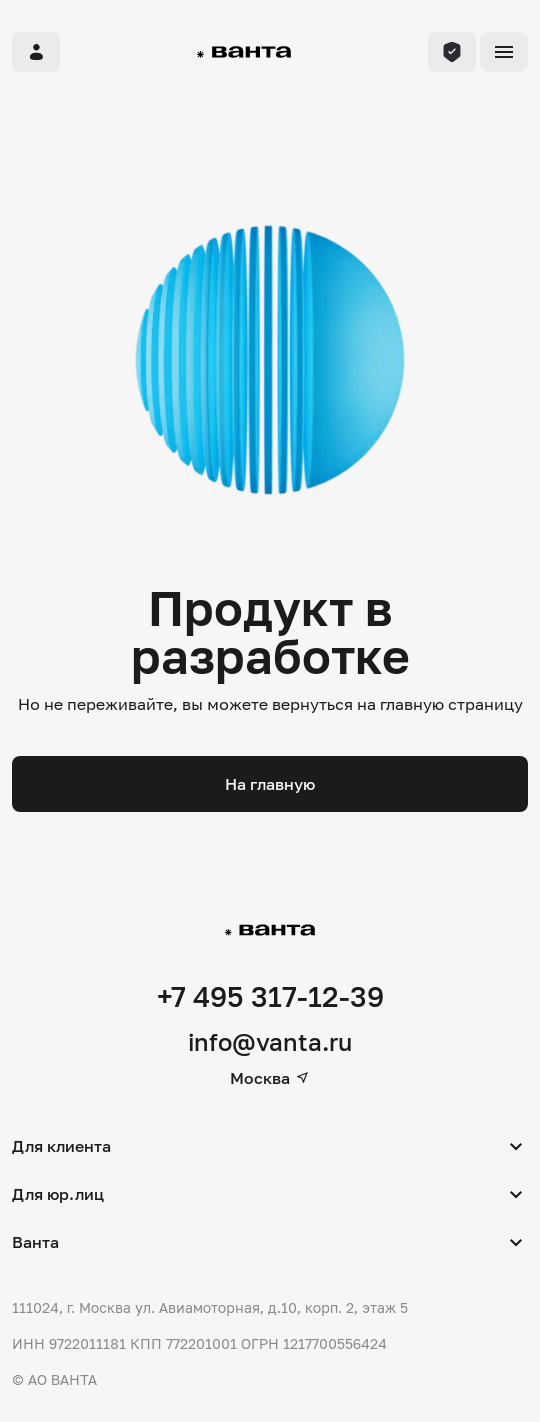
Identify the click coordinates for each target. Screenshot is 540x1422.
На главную (270, 784)
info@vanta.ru (270, 1041)
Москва (270, 1078)
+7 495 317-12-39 (270, 996)
